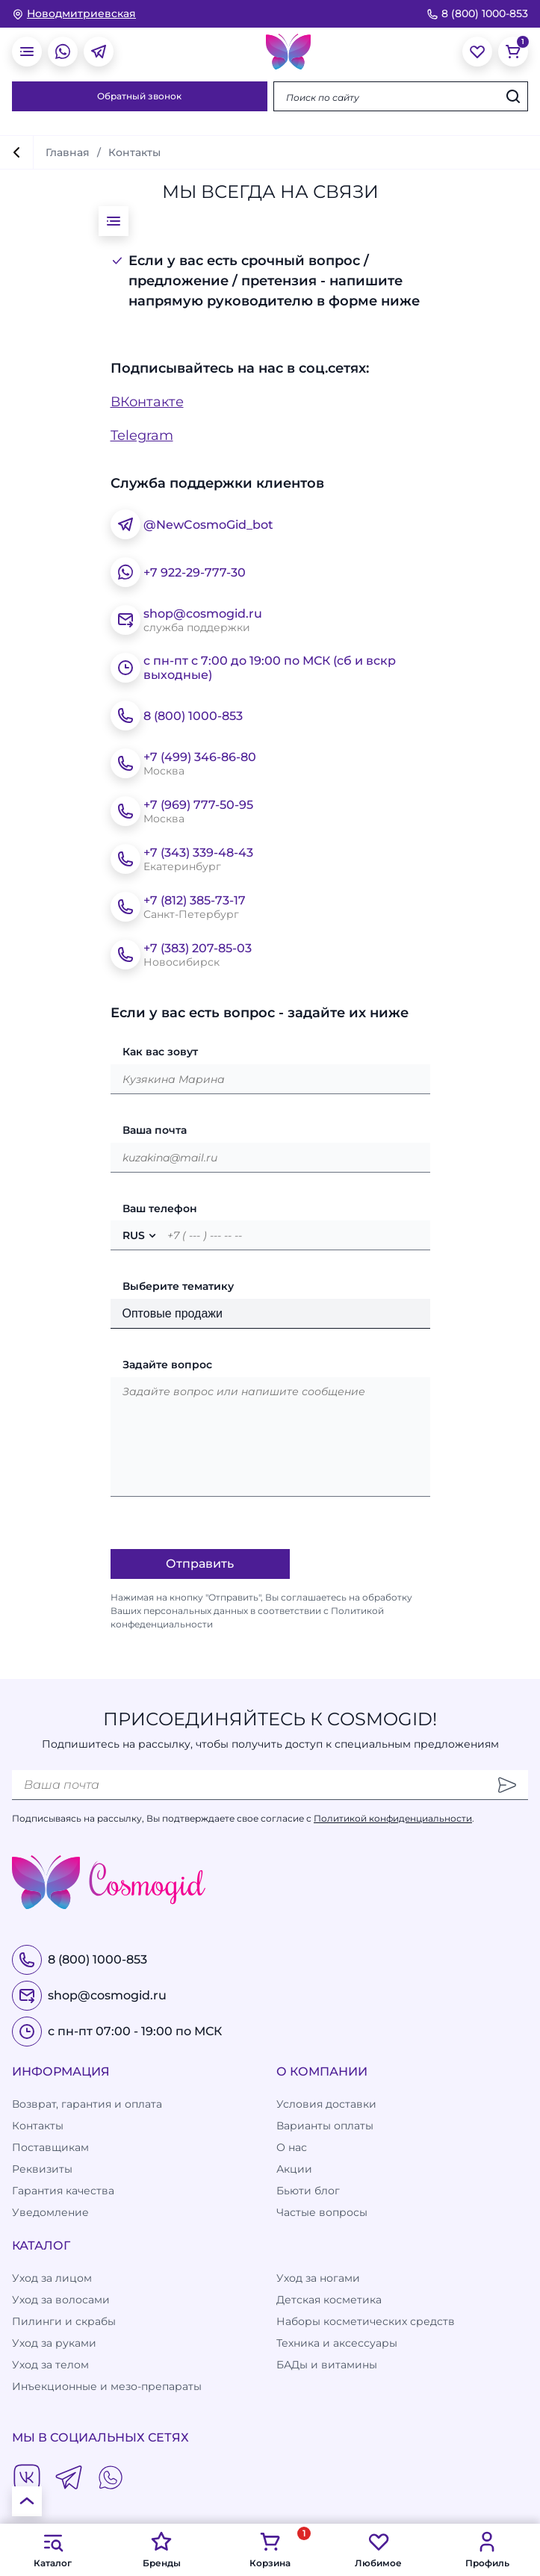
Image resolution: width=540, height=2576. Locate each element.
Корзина (270, 2549)
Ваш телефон (159, 1208)
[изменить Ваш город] (74, 14)
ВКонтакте (147, 402)
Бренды (162, 2549)
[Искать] (513, 96)
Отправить (200, 1564)
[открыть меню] (27, 51)
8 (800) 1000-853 (477, 13)
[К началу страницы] (27, 2501)
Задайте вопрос (167, 1364)
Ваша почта (154, 1130)
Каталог (53, 2549)
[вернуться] (16, 152)
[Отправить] (507, 1785)
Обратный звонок (139, 96)
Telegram (142, 435)
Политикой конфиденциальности (393, 1818)
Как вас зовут (160, 1051)
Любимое (378, 2549)
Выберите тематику (178, 1286)
